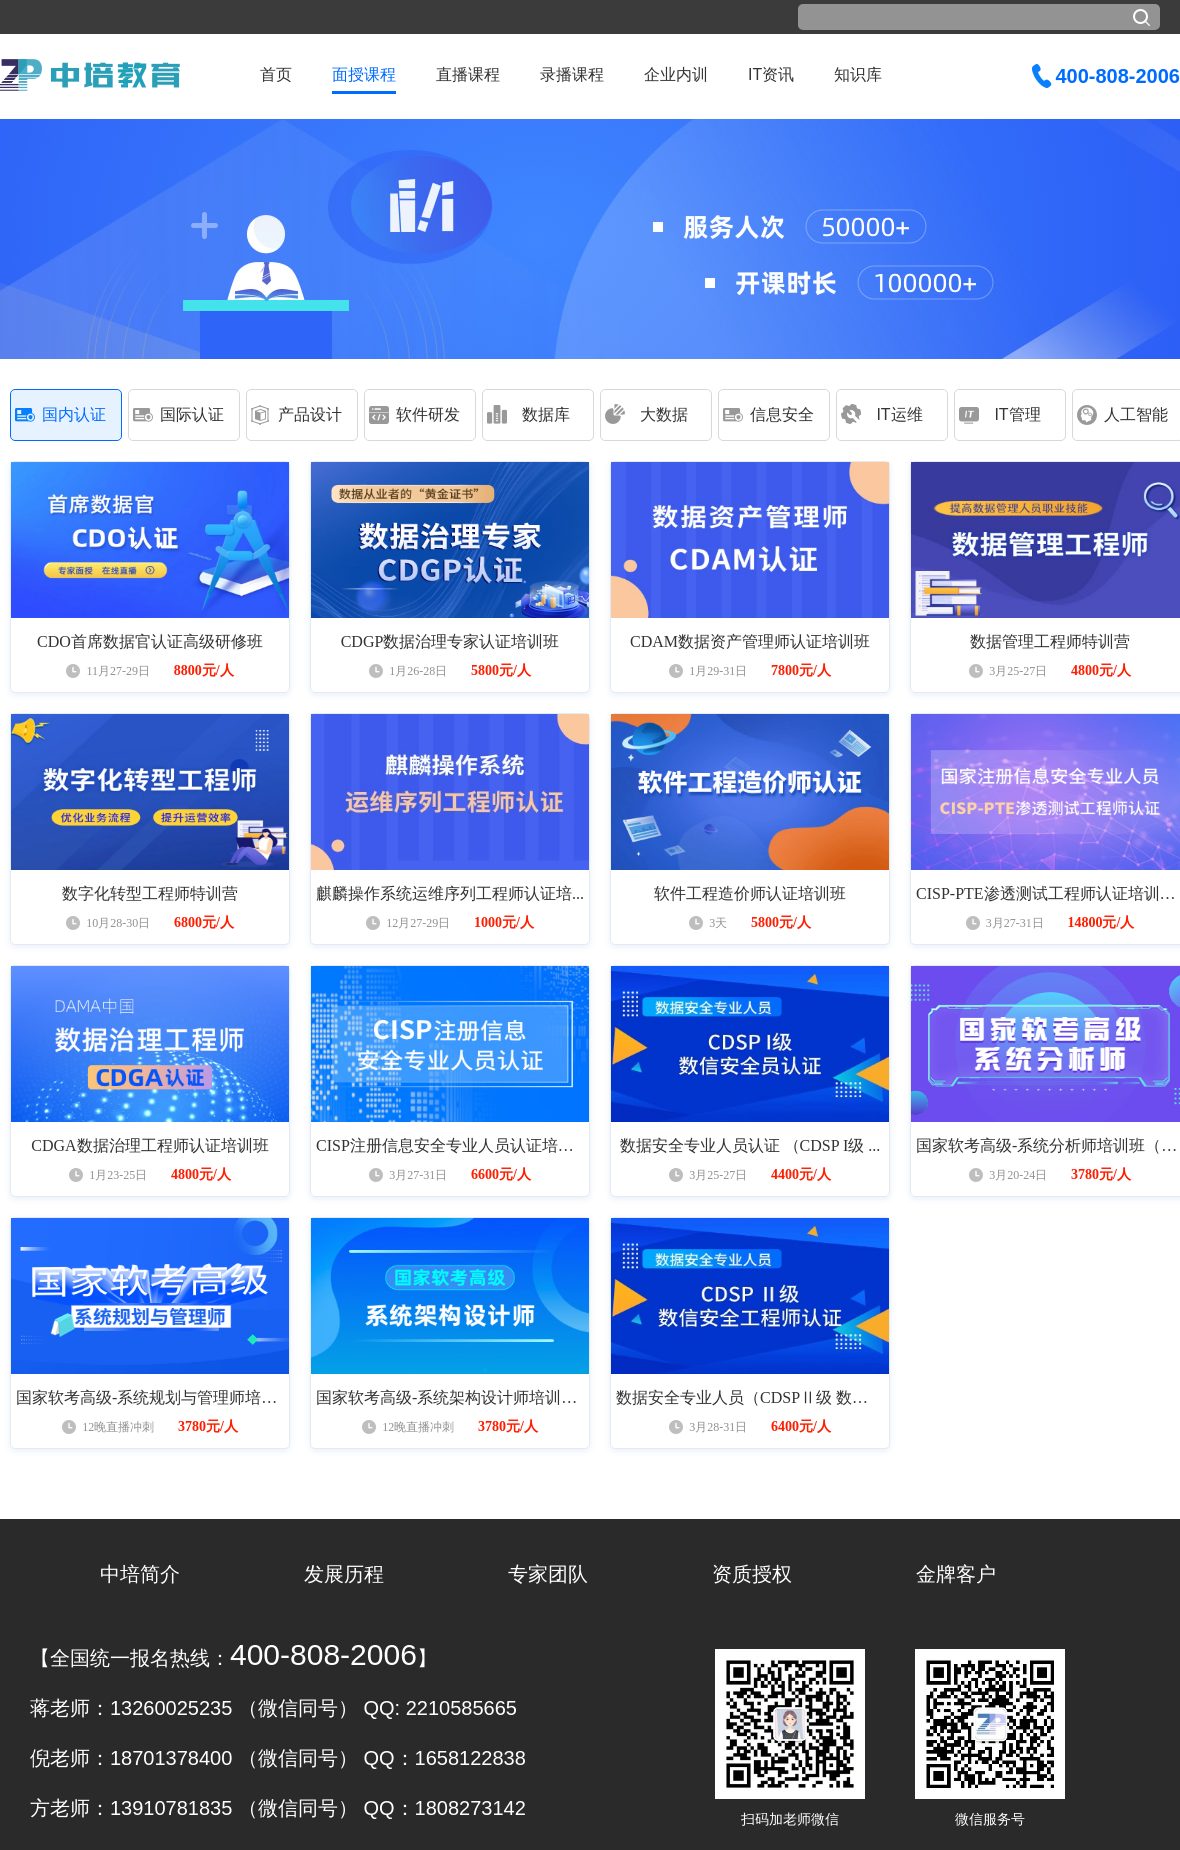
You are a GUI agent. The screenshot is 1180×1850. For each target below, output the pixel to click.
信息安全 (782, 414)
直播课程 (468, 74)
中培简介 (140, 1574)
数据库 (546, 414)
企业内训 (676, 74)
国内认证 (74, 414)
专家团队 (548, 1574)
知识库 (858, 74)
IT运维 (899, 414)
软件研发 (428, 414)
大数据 (664, 414)
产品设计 (310, 414)
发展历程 (344, 1574)
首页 (276, 74)
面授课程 (364, 74)
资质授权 (752, 1574)
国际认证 (192, 414)
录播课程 (572, 74)
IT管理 (1017, 414)
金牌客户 (956, 1574)
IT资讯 (771, 74)
